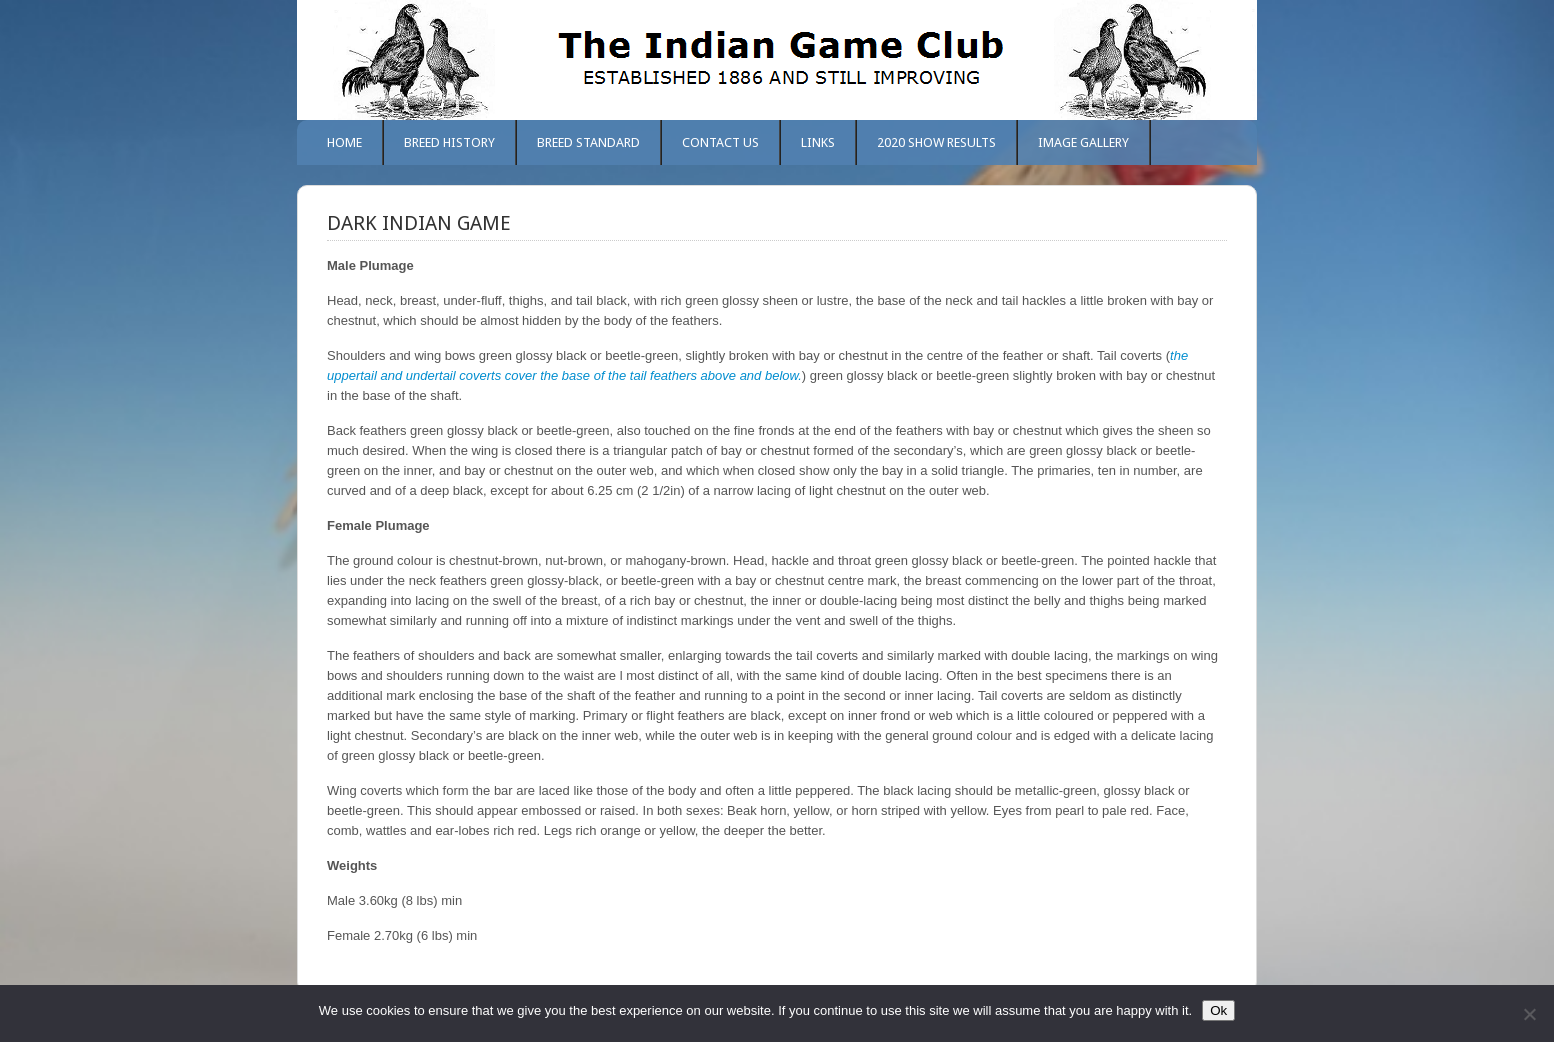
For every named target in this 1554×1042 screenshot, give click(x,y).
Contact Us (720, 142)
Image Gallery (1083, 142)
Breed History (449, 142)
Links (818, 142)
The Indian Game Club (777, 60)
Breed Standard (588, 142)
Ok (1218, 1010)
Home (344, 142)
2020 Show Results (936, 142)
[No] (1529, 1014)
